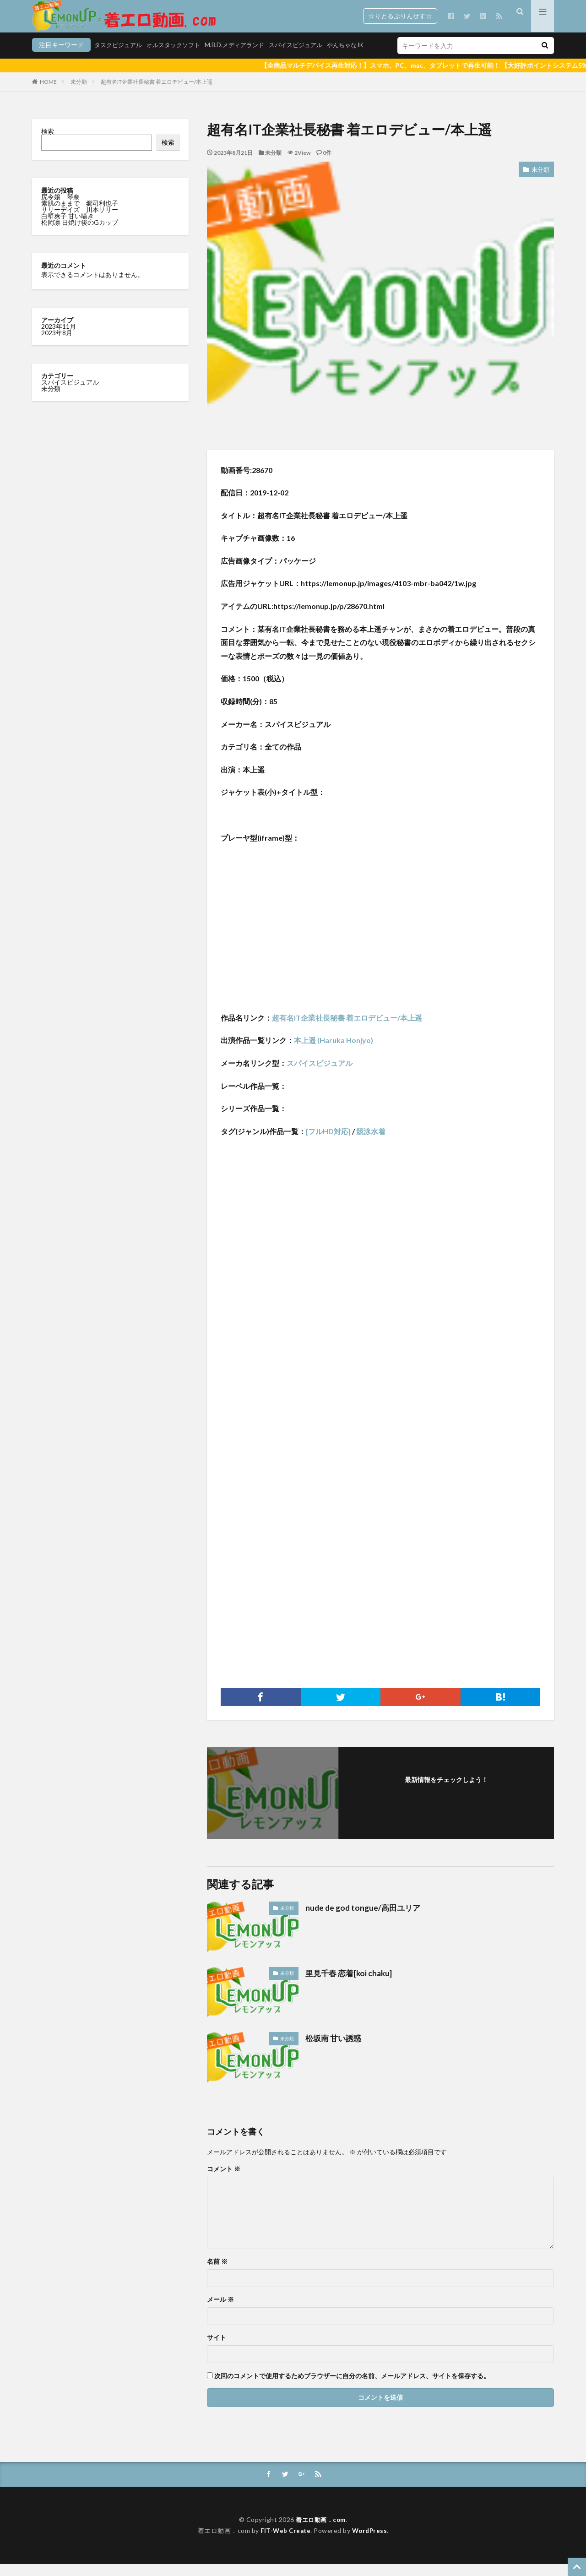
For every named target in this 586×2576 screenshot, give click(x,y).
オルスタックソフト (117, 58)
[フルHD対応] (328, 1142)
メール (220, 2311)
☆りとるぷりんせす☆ (400, 16)
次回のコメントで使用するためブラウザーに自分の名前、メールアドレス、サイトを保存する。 (352, 2387)
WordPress (371, 2542)
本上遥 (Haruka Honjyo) (333, 1051)
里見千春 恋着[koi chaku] (350, 1984)
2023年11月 (58, 338)
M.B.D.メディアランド (181, 58)
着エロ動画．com (320, 2531)
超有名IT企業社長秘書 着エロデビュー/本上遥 (156, 93)
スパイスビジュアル (247, 58)
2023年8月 (56, 344)
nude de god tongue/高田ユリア (365, 1919)
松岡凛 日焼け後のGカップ (80, 234)
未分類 (79, 93)
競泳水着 (370, 1142)
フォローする (446, 1803)
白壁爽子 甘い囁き (68, 227)
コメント (223, 2180)
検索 (47, 143)
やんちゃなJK (300, 58)
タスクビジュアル (57, 58)
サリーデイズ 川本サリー (79, 221)
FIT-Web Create (284, 2542)
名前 (217, 2273)
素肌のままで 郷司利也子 (80, 214)
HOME (48, 93)
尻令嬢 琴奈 (61, 208)
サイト (216, 2349)
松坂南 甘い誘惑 (334, 2049)
